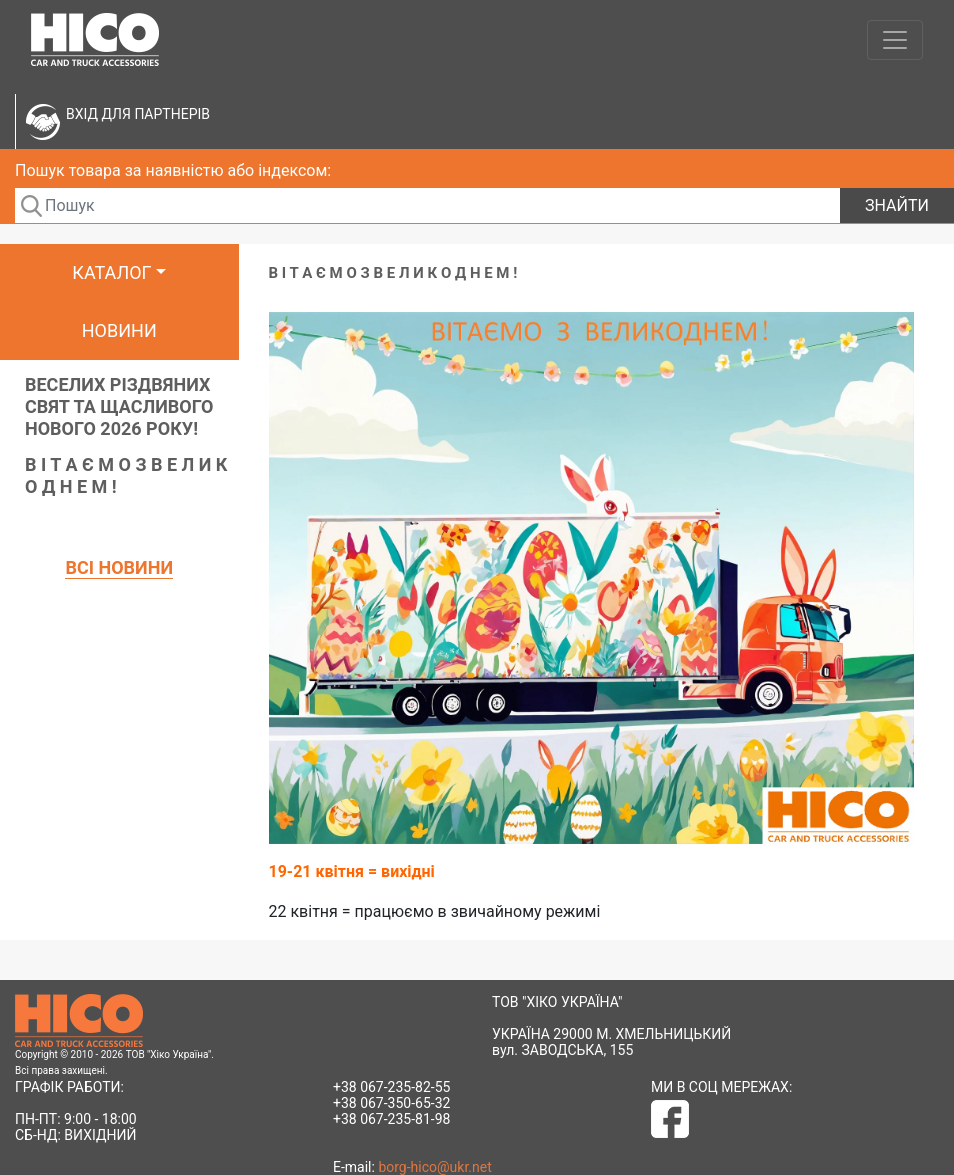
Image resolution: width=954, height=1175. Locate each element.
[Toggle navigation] (895, 40)
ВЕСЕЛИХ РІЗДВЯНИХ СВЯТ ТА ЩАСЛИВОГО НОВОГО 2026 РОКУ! (119, 406)
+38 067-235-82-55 (391, 1087)
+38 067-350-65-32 (391, 1103)
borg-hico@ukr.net (434, 1167)
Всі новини (119, 567)
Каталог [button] (111, 272)
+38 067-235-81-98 (391, 1119)
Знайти (897, 205)
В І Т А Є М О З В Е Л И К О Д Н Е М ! (126, 475)
